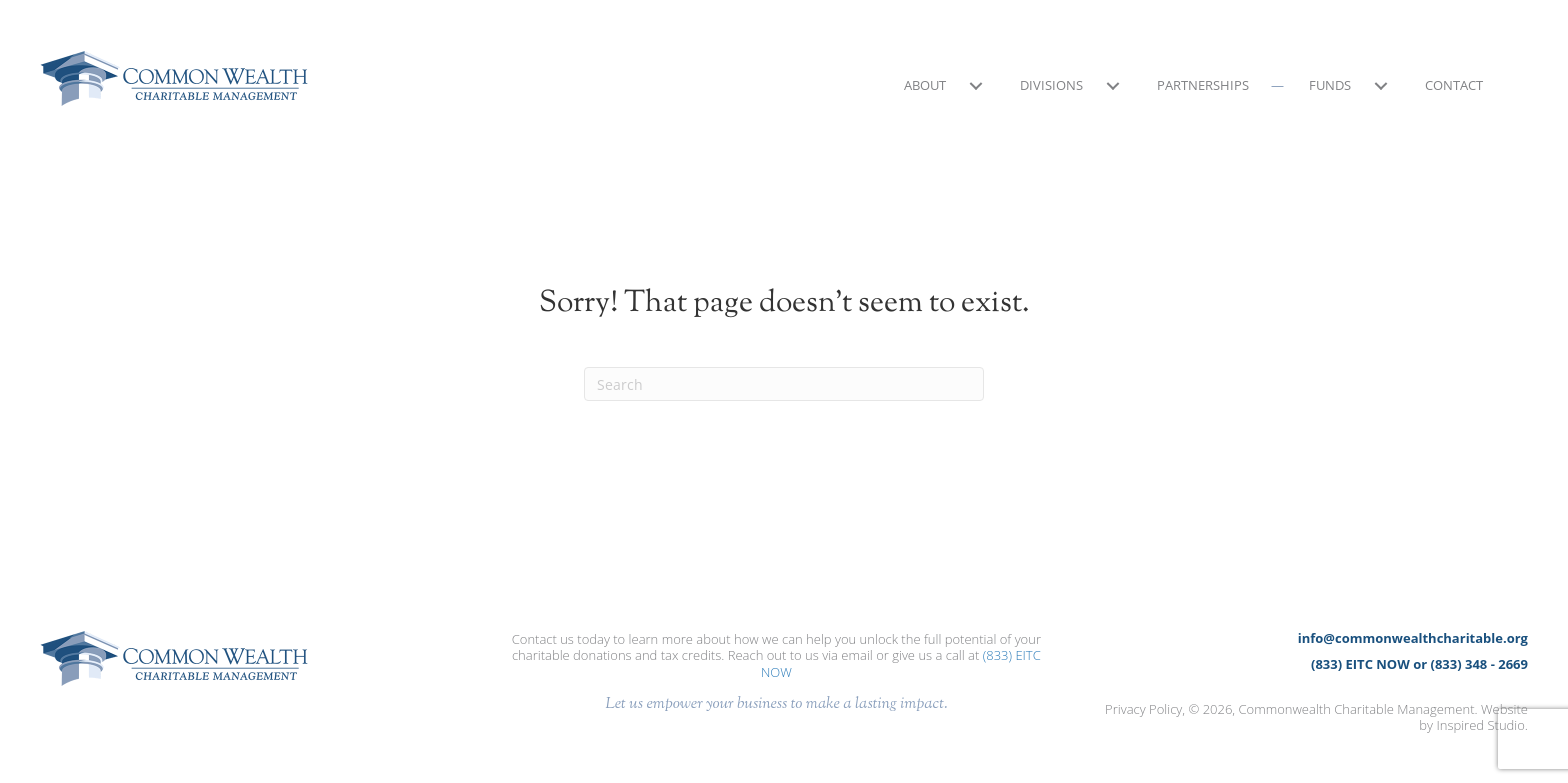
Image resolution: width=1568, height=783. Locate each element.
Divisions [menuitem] (1051, 85)
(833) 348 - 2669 (1479, 664)
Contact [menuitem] (1454, 85)
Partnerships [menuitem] (1203, 85)
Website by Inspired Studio (1473, 717)
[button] (975, 85)
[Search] (784, 384)
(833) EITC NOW (1360, 664)
